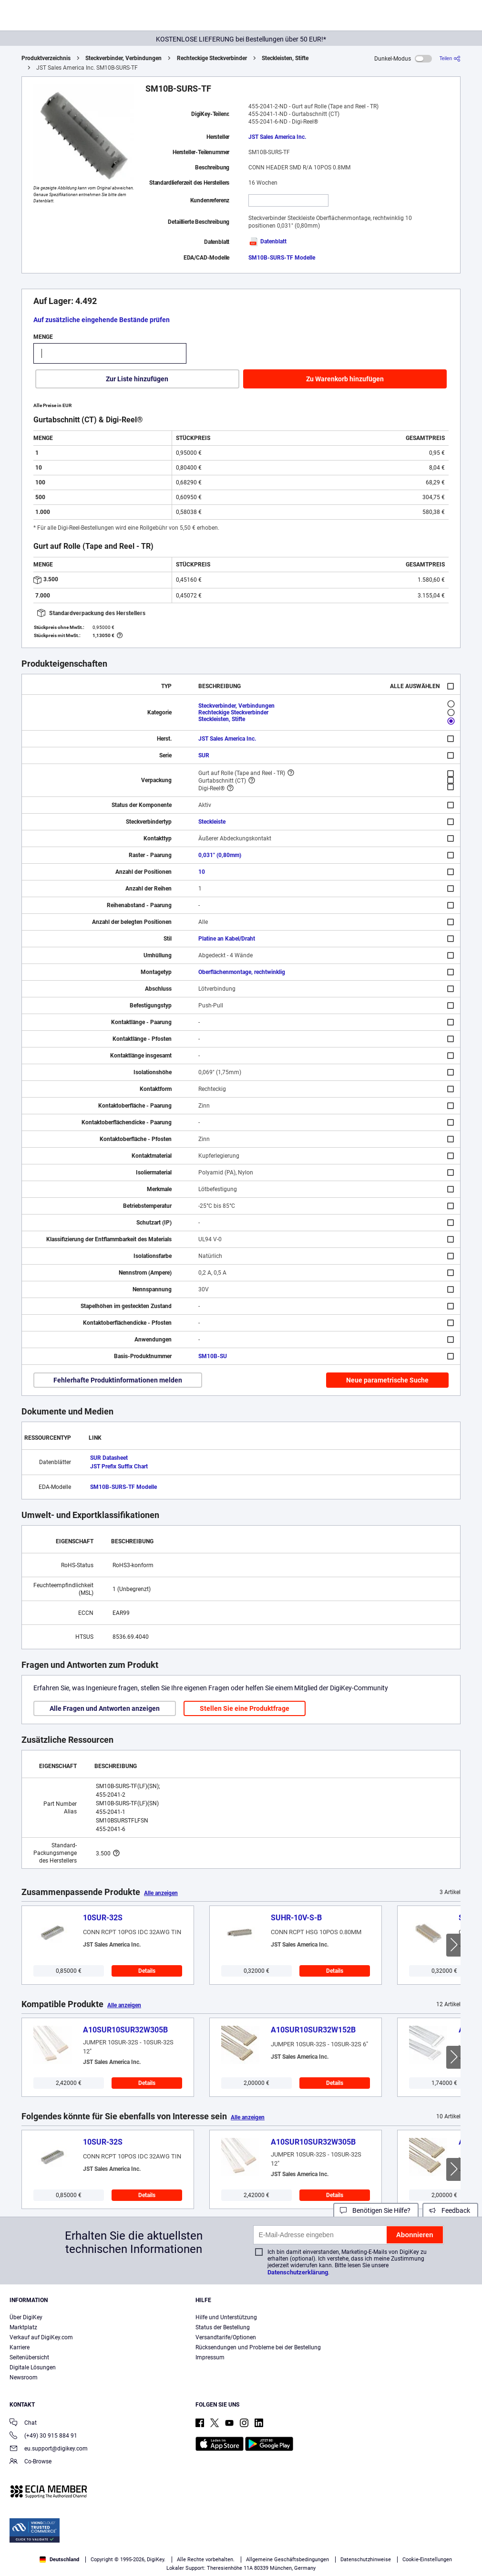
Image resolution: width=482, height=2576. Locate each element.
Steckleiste (212, 821)
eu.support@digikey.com (49, 2449)
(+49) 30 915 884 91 (43, 2436)
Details (146, 1971)
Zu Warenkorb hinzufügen (345, 379)
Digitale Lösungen (33, 2367)
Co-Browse (30, 2462)
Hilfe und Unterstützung (226, 2317)
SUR (203, 755)
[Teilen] (450, 58)
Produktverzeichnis (46, 58)
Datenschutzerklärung (297, 2272)
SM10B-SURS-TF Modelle (281, 257)
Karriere (20, 2347)
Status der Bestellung (222, 2327)
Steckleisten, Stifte (285, 58)
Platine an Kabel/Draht (226, 938)
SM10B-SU (212, 1356)
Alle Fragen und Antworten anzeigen (105, 1708)
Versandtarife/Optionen (225, 2337)
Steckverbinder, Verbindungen (123, 58)
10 (201, 872)
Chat (23, 2423)
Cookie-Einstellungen (427, 2559)
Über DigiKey (26, 2317)
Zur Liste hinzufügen (137, 379)
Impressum (210, 2357)
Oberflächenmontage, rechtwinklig (241, 972)
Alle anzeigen (161, 1893)
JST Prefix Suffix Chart (119, 1466)
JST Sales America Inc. (277, 137)
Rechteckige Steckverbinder (212, 58)
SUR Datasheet (109, 1458)
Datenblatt (267, 241)
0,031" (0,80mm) (219, 855)
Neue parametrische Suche (387, 1380)
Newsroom (24, 2377)
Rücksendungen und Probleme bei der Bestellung (258, 2347)
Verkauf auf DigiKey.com (41, 2337)
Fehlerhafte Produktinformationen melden (117, 1380)
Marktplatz (23, 2327)
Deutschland (59, 2559)
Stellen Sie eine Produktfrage (244, 1708)
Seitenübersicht (29, 2357)
